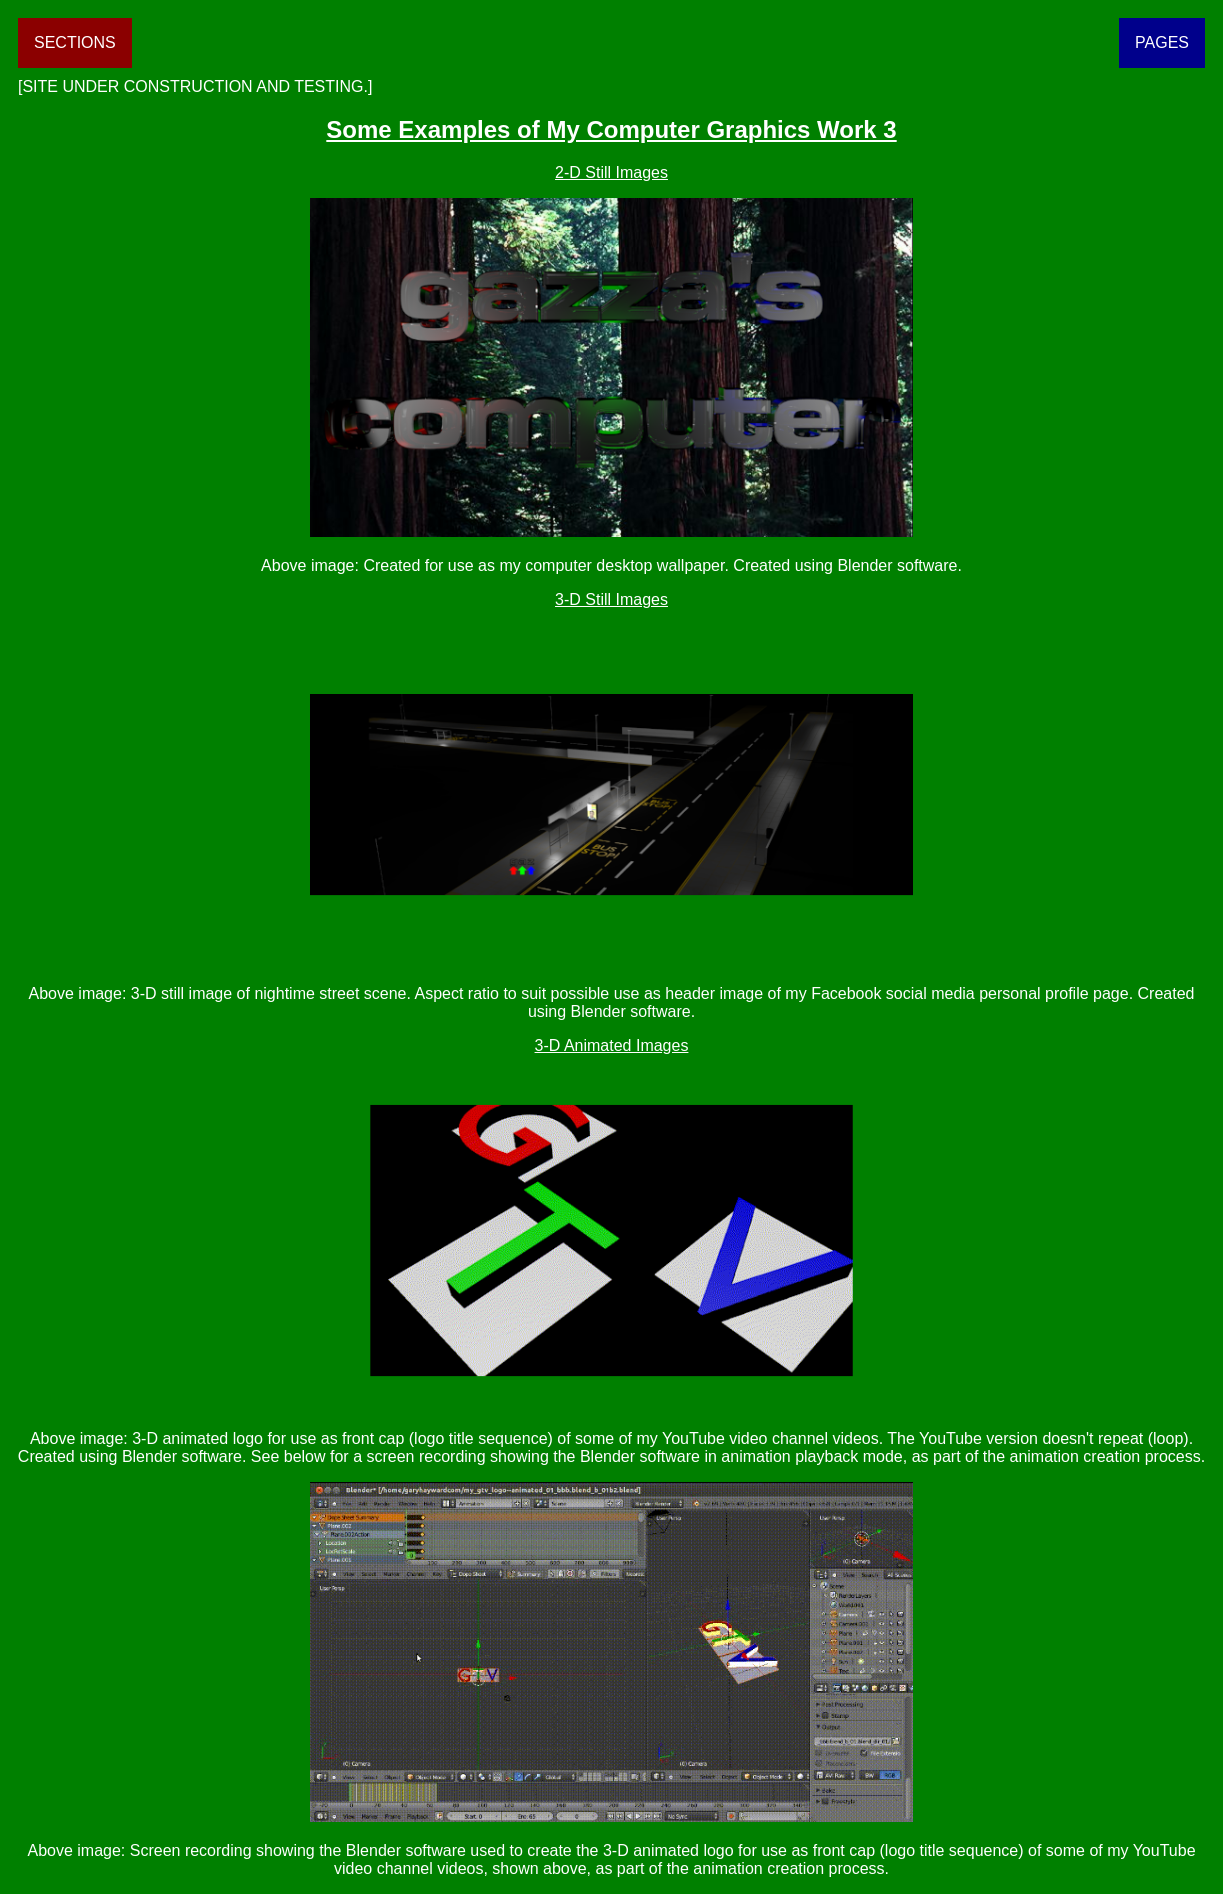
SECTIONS (75, 42)
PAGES (1162, 42)
